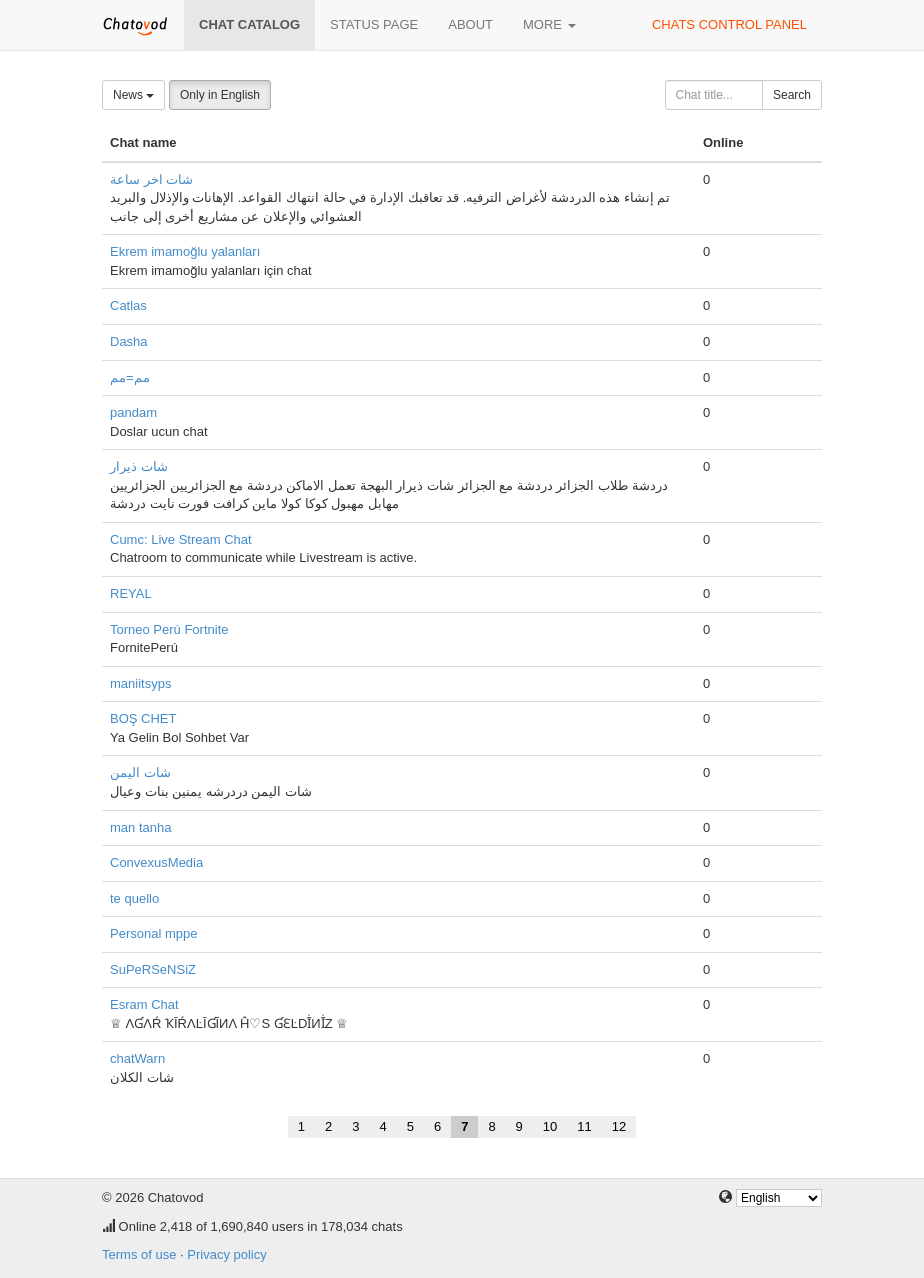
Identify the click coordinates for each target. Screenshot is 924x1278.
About (470, 24)
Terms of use (139, 1254)
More (549, 24)
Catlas (128, 305)
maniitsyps (140, 683)
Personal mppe (153, 933)
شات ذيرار (139, 466)
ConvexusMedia (156, 862)
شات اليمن (140, 772)
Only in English (220, 95)
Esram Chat (144, 1004)
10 (550, 1126)
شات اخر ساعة (151, 179)
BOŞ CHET (143, 718)
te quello (134, 898)
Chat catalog (249, 24)
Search (792, 95)
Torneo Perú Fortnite (169, 629)
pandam (133, 412)
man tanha (140, 827)
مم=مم (130, 377)
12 (619, 1126)
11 (584, 1126)
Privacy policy (226, 1254)
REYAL (131, 593)
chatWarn (137, 1058)
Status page (374, 24)
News (133, 95)
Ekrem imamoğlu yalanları (185, 251)
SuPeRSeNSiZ (153, 969)
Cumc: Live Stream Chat (181, 539)
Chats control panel (729, 24)
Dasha (129, 341)
